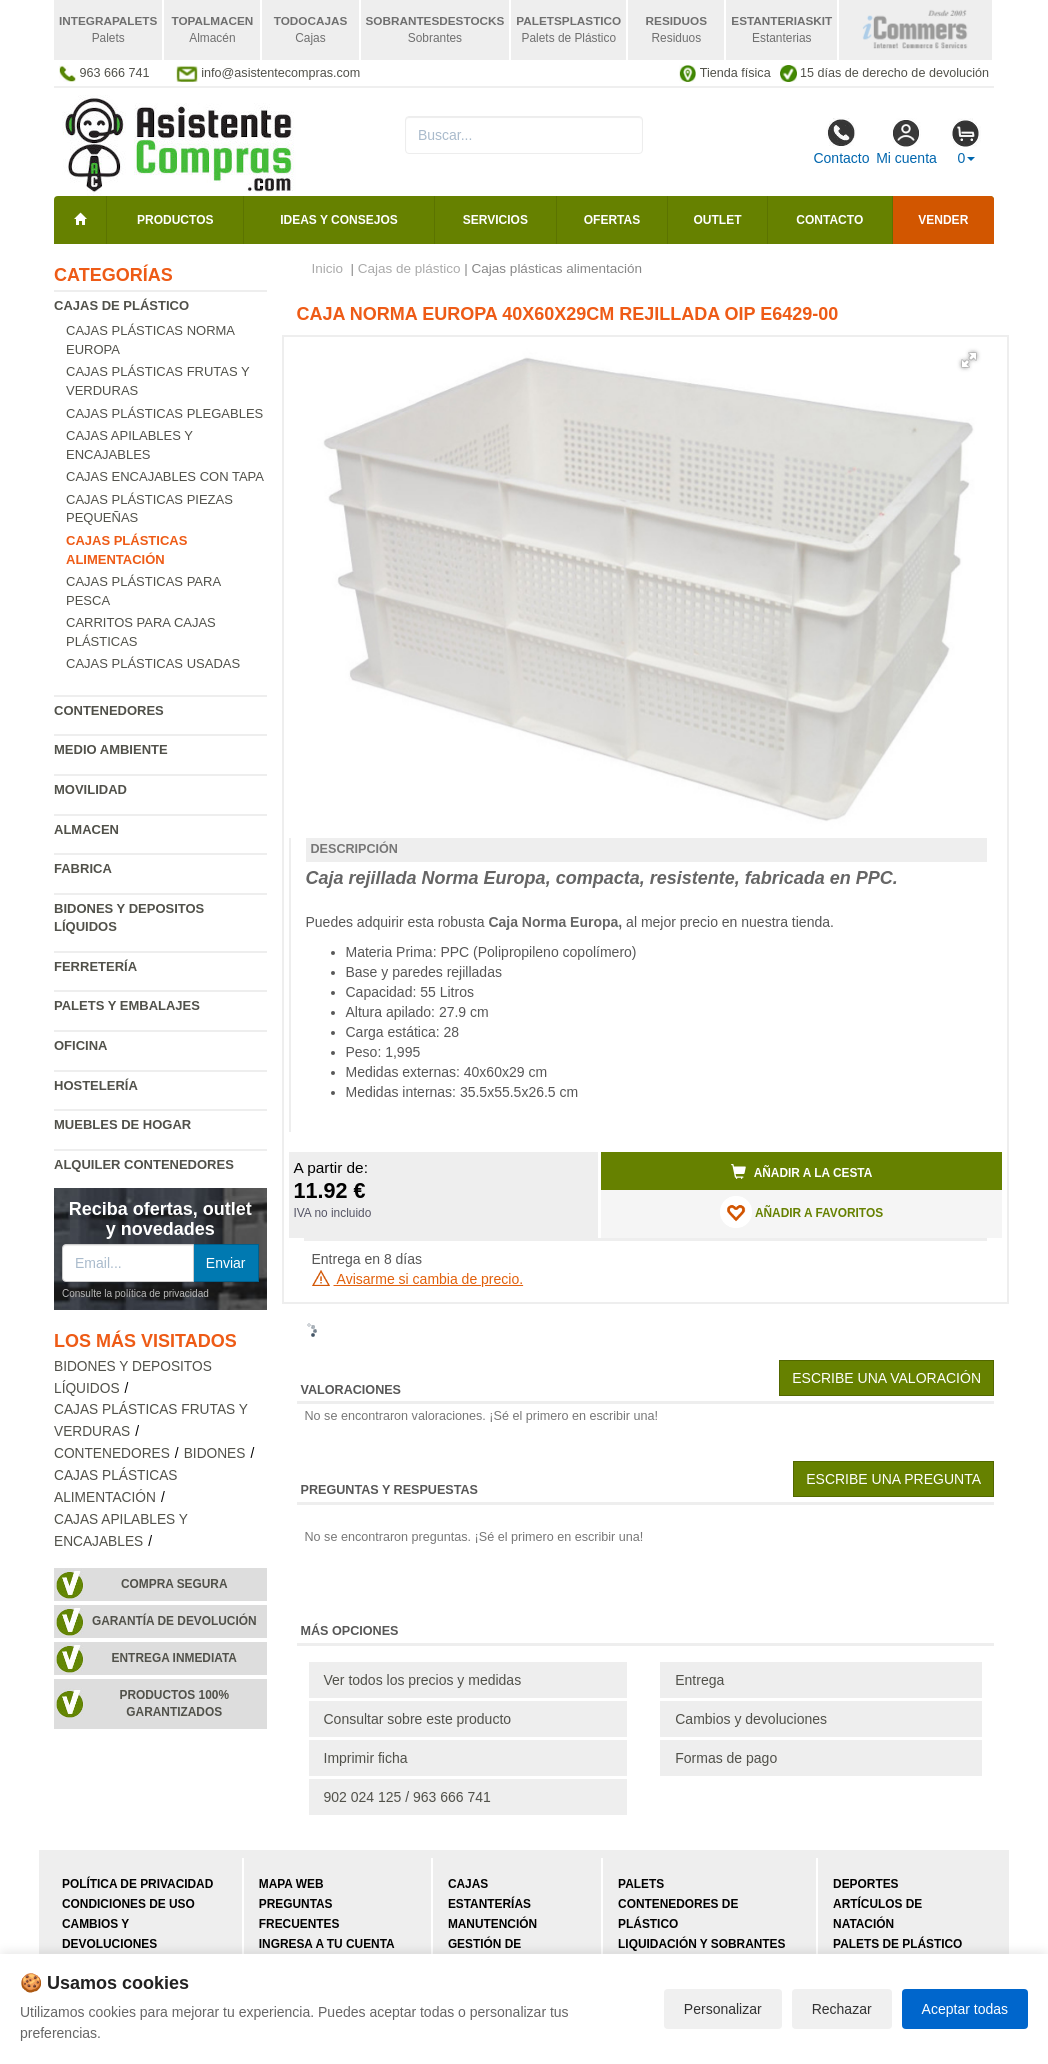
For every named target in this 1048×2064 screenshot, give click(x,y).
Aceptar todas (965, 2009)
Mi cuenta (906, 142)
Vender (943, 220)
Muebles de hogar (122, 1124)
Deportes (865, 1884)
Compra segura (174, 1584)
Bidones (215, 1453)
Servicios (495, 220)
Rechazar (842, 2009)
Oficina (80, 1045)
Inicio (328, 268)
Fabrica (83, 868)
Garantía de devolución (174, 1621)
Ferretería (95, 966)
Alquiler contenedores (144, 1164)
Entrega (699, 1680)
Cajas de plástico (121, 305)
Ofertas (612, 220)
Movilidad (90, 789)
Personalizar (723, 2009)
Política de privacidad (137, 1884)
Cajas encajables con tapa (165, 476)
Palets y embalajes (127, 1005)
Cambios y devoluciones (751, 1719)
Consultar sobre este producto (418, 1719)
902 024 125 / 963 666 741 (407, 1797)
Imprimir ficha (366, 1758)
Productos (175, 220)
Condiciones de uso (128, 1904)
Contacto (841, 142)
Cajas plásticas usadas (153, 663)
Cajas (468, 1884)
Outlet (718, 220)
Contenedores (109, 710)
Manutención (492, 1924)
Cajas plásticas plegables (164, 413)
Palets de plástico (897, 1944)
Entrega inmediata (174, 1658)
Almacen (86, 829)
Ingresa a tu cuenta (327, 1944)
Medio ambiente (111, 749)
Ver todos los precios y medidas (423, 1680)
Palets (641, 1884)
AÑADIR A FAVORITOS (801, 1212)
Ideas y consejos (339, 220)
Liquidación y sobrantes (701, 1944)
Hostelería (96, 1085)
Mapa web (291, 1884)
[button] (969, 360)
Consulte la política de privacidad (135, 1293)
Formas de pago (726, 1758)
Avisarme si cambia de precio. (418, 1279)
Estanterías (489, 1904)
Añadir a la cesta (802, 1172)
